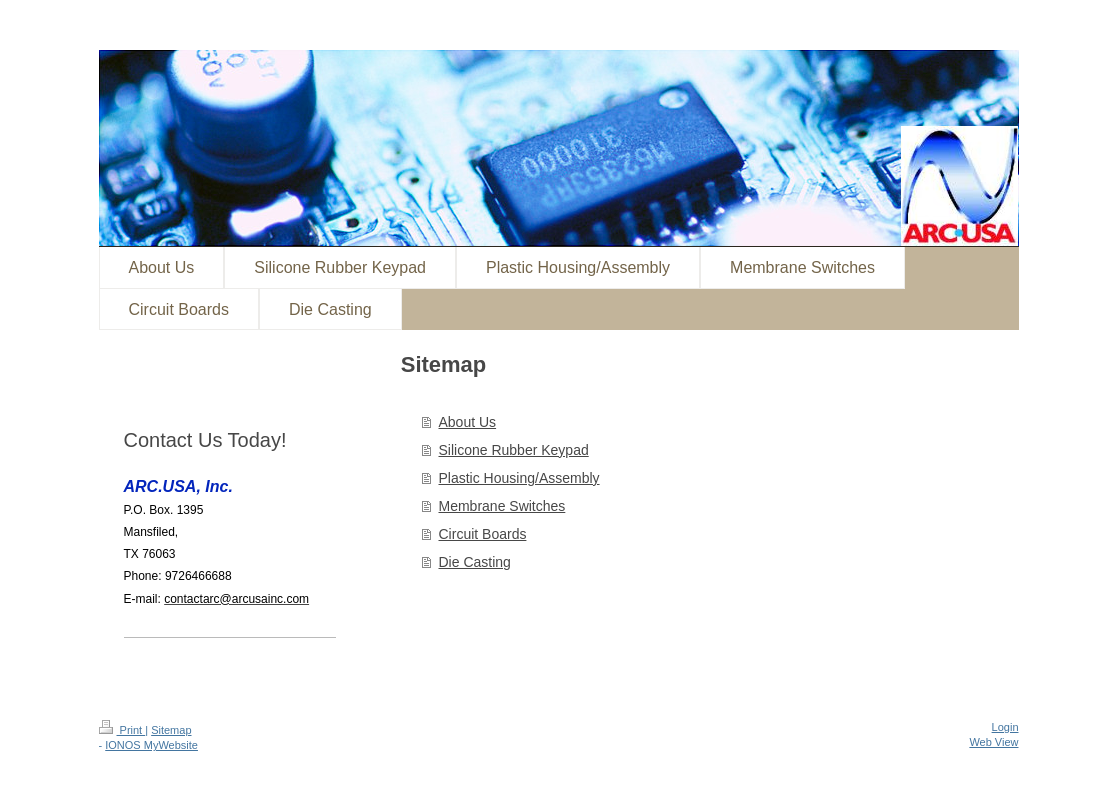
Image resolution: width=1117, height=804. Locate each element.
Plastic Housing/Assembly (519, 478)
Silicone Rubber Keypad (514, 450)
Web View (993, 742)
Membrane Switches (502, 506)
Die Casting (475, 562)
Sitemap (171, 730)
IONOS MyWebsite (151, 745)
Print (122, 730)
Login (1005, 727)
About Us (468, 422)
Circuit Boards (483, 534)
